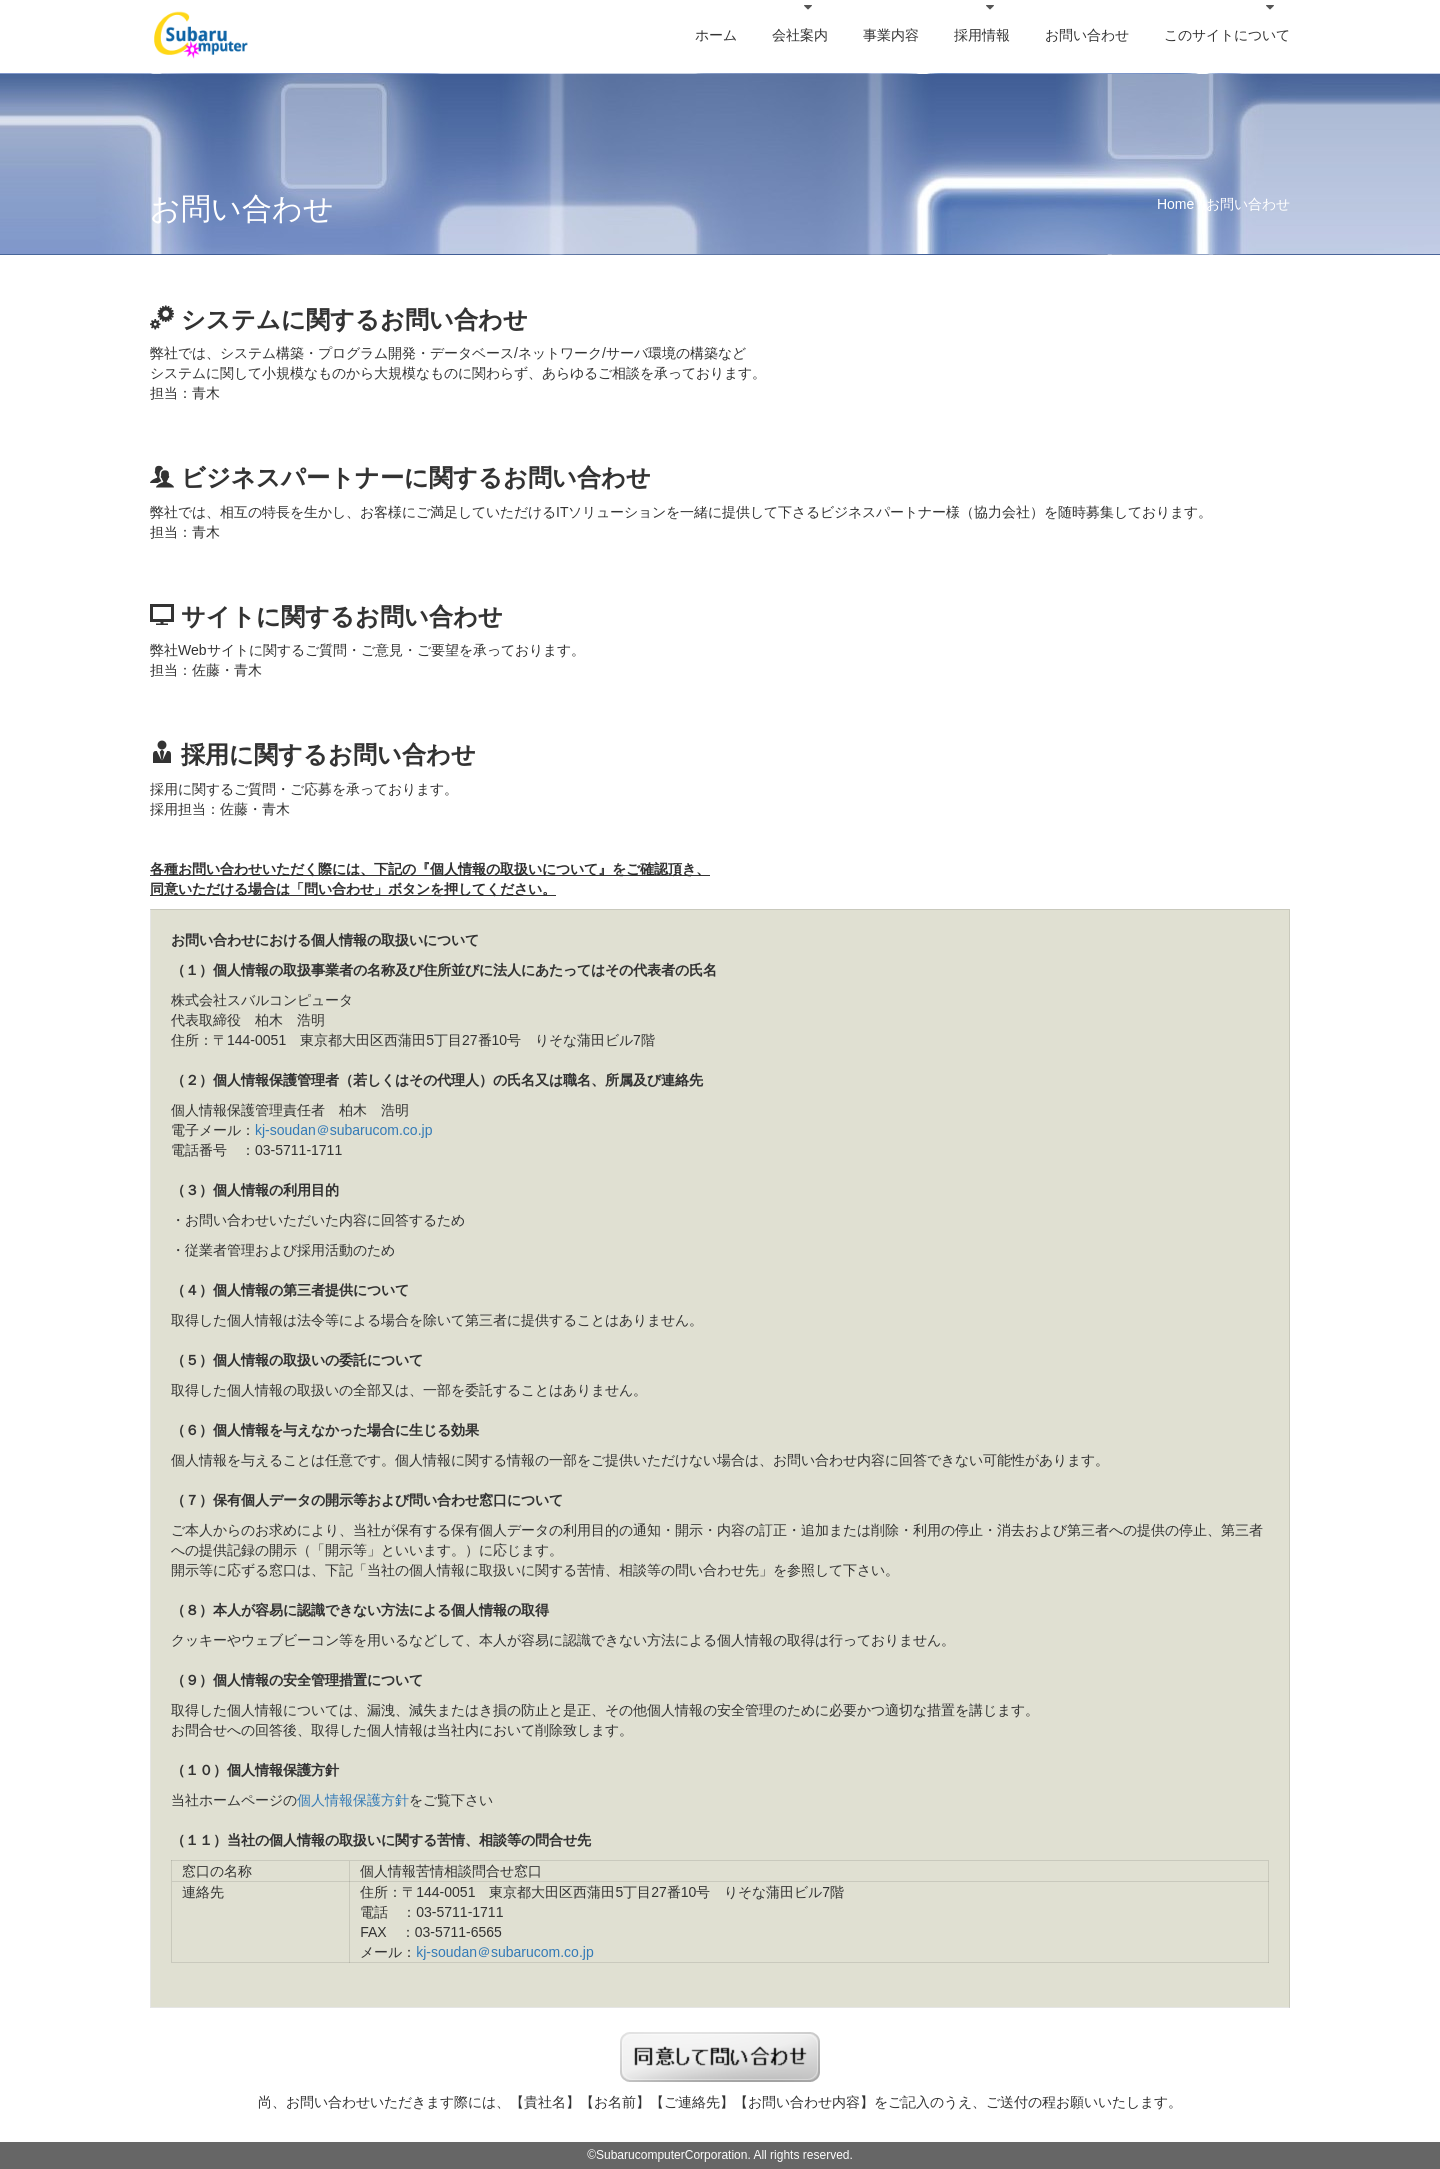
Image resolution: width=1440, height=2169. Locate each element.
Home (1175, 204)
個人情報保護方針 (353, 1800)
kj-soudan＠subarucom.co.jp (343, 1130)
